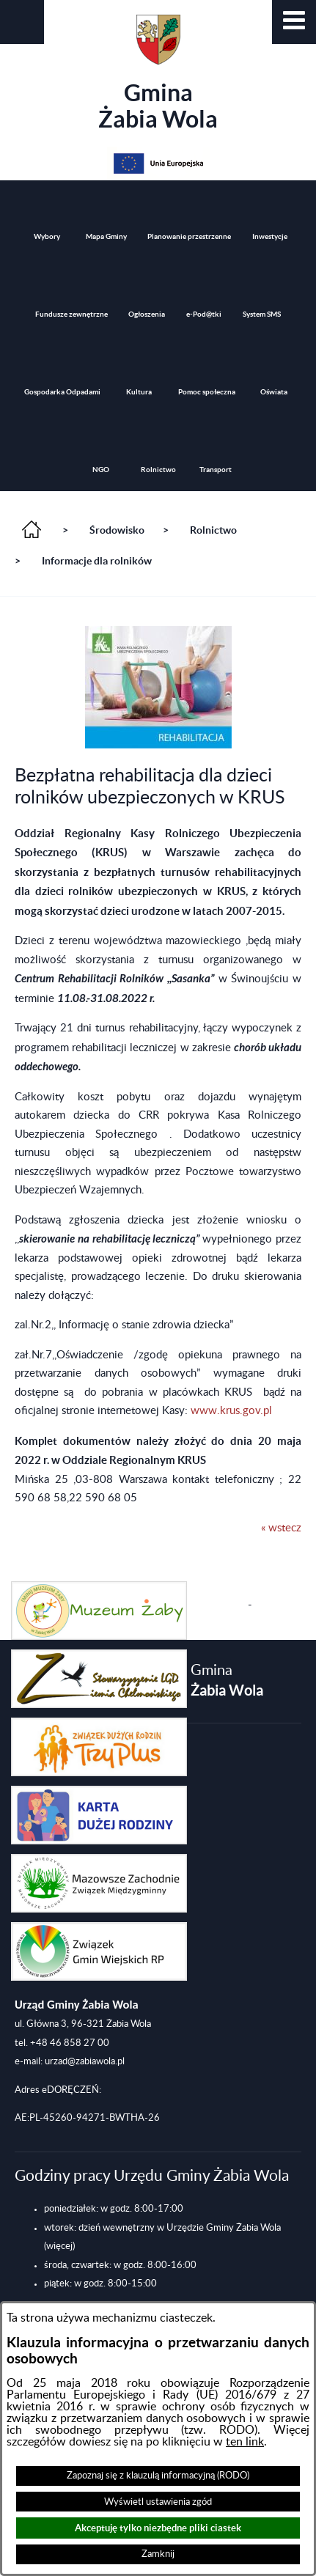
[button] (294, 22)
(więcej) (59, 2246)
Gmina (158, 73)
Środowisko (116, 530)
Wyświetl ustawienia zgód (158, 2502)
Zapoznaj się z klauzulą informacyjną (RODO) (158, 2475)
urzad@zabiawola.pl (85, 2061)
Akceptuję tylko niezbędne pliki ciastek (158, 2527)
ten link (245, 2442)
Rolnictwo (213, 530)
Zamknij (158, 2554)
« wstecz (281, 1528)
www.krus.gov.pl (231, 1410)
